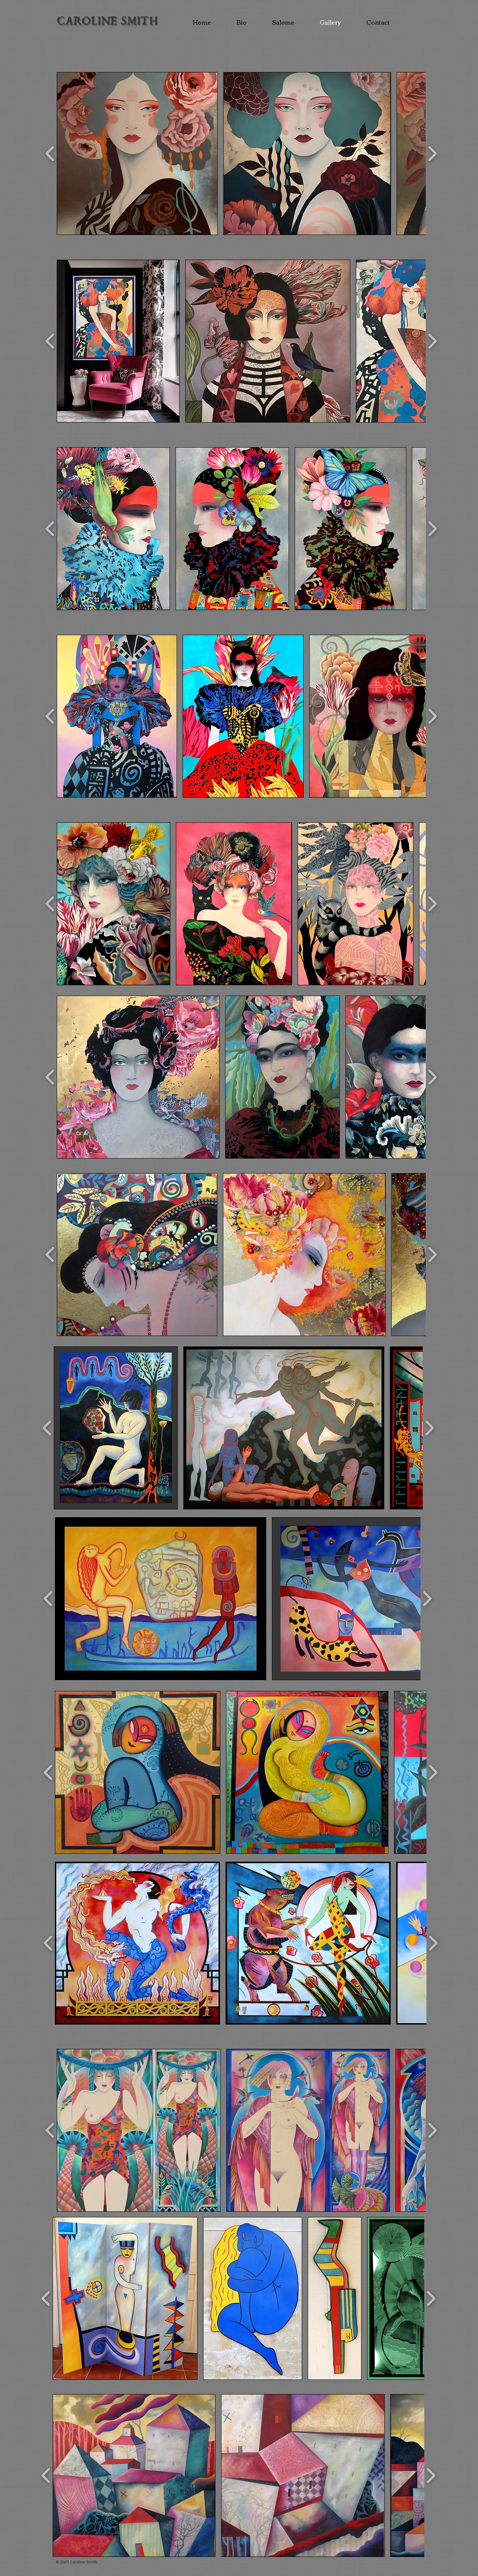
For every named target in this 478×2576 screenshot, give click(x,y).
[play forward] (432, 153)
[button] (137, 153)
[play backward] (50, 153)
